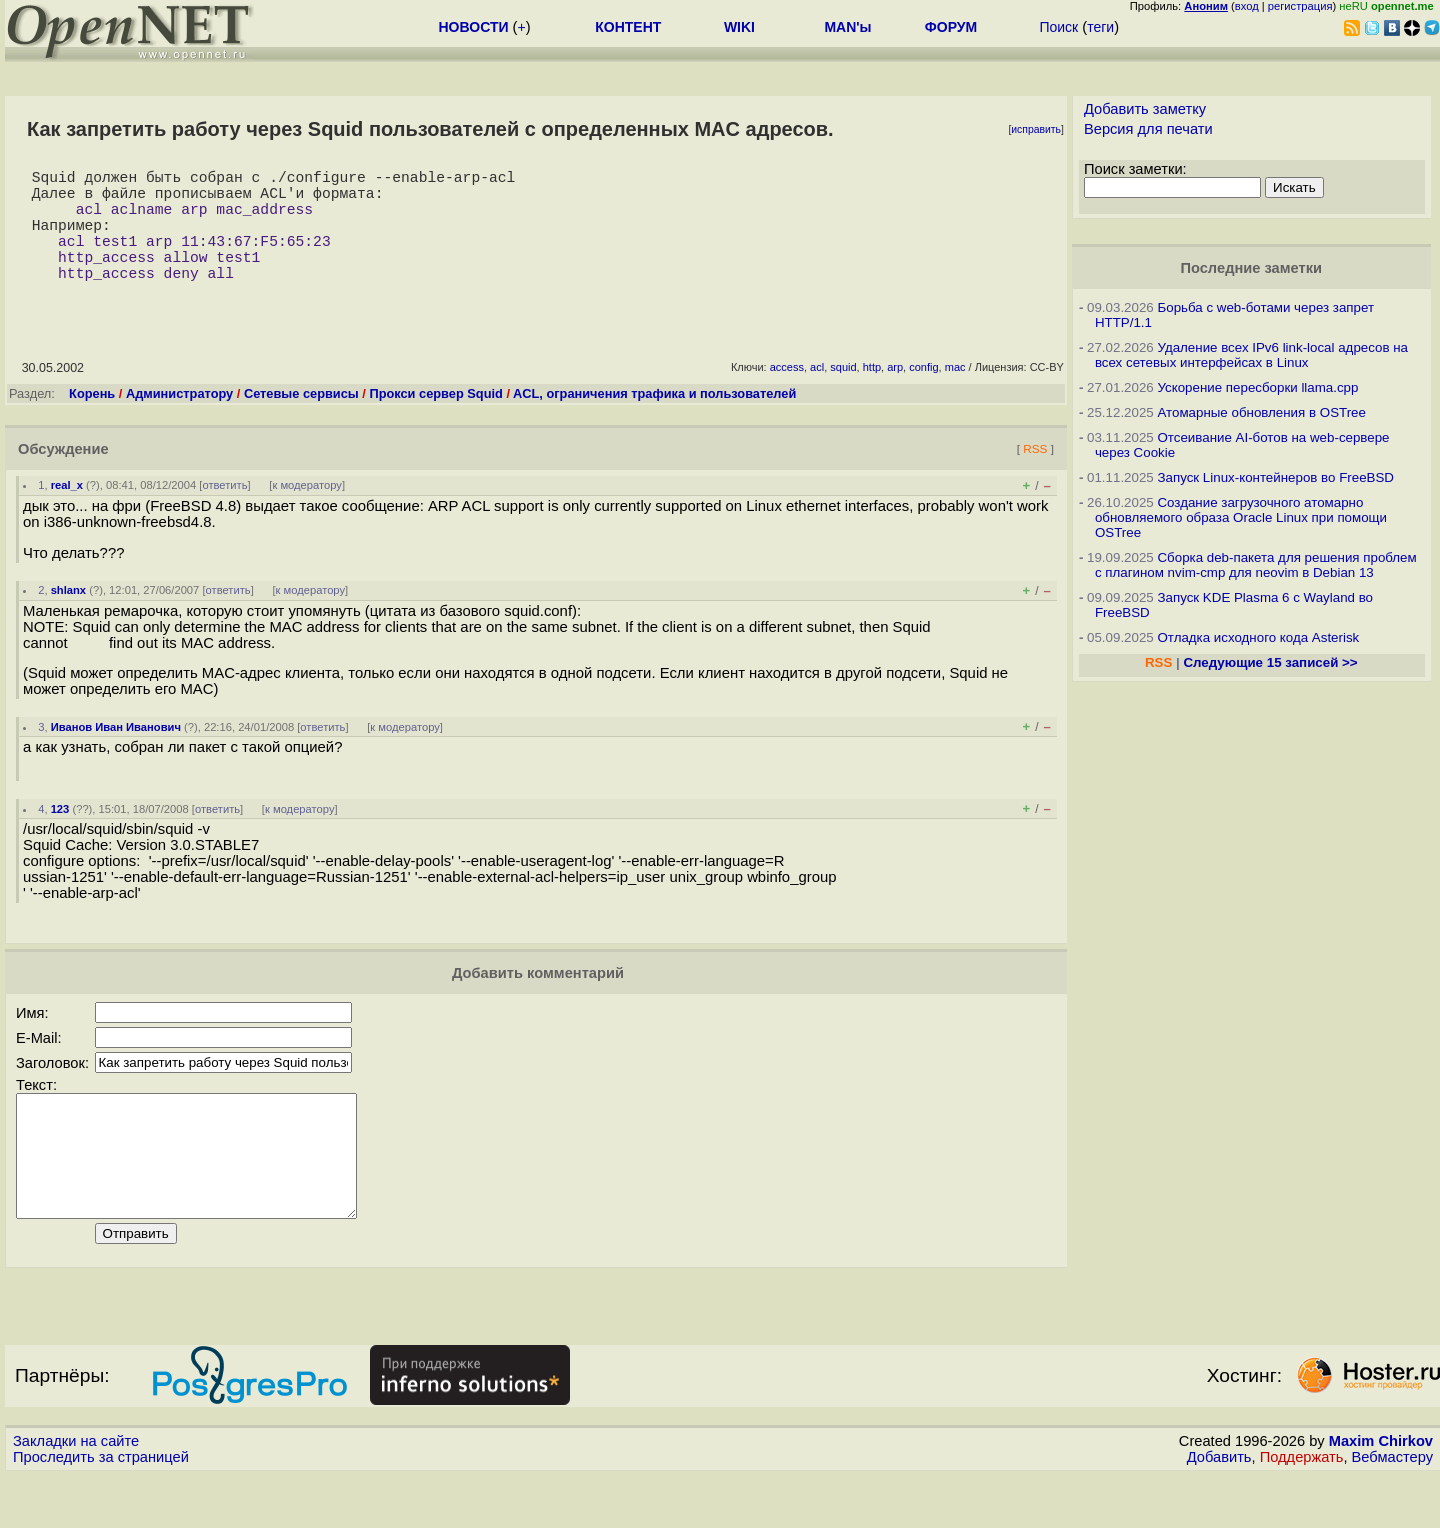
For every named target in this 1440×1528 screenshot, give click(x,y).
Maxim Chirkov (1381, 1493)
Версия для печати (1148, 129)
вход (1247, 6)
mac (955, 395)
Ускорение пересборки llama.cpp (1257, 387)
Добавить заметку (1145, 109)
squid (843, 395)
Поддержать (1302, 1509)
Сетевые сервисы (301, 421)
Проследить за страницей (101, 1509)
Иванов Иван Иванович (116, 755)
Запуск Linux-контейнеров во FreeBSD (1275, 477)
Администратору (179, 421)
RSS (1035, 476)
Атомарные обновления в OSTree (1261, 412)
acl (817, 395)
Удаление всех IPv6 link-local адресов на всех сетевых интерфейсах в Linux (1251, 355)
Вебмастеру (1392, 1509)
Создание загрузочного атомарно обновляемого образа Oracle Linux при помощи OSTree (1241, 517)
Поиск (1058, 27)
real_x (67, 513)
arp (895, 395)
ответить (224, 513)
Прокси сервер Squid (435, 421)
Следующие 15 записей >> (1270, 662)
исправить (1036, 129)
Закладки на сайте (76, 1493)
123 (60, 837)
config (923, 395)
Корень (92, 421)
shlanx (68, 618)
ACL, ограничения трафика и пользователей (654, 421)
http (872, 395)
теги (1100, 27)
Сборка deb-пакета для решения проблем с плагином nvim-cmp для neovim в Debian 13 (1256, 565)
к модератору (307, 513)
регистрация (1300, 6)
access (787, 395)
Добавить (1219, 1509)
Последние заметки (1251, 268)
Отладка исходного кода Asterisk (1258, 637)
